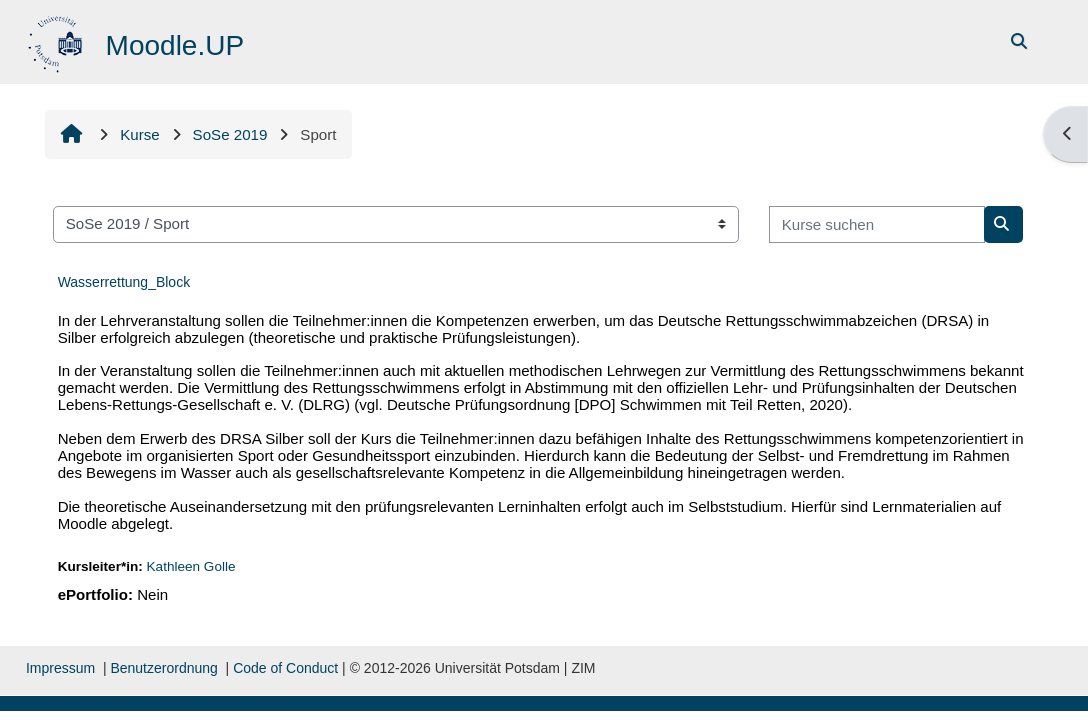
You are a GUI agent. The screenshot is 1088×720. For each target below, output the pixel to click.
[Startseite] (57, 40)
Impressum (60, 668)
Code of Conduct (285, 668)
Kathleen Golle (192, 566)
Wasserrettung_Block (124, 282)
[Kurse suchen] (877, 224)
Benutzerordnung (163, 668)
